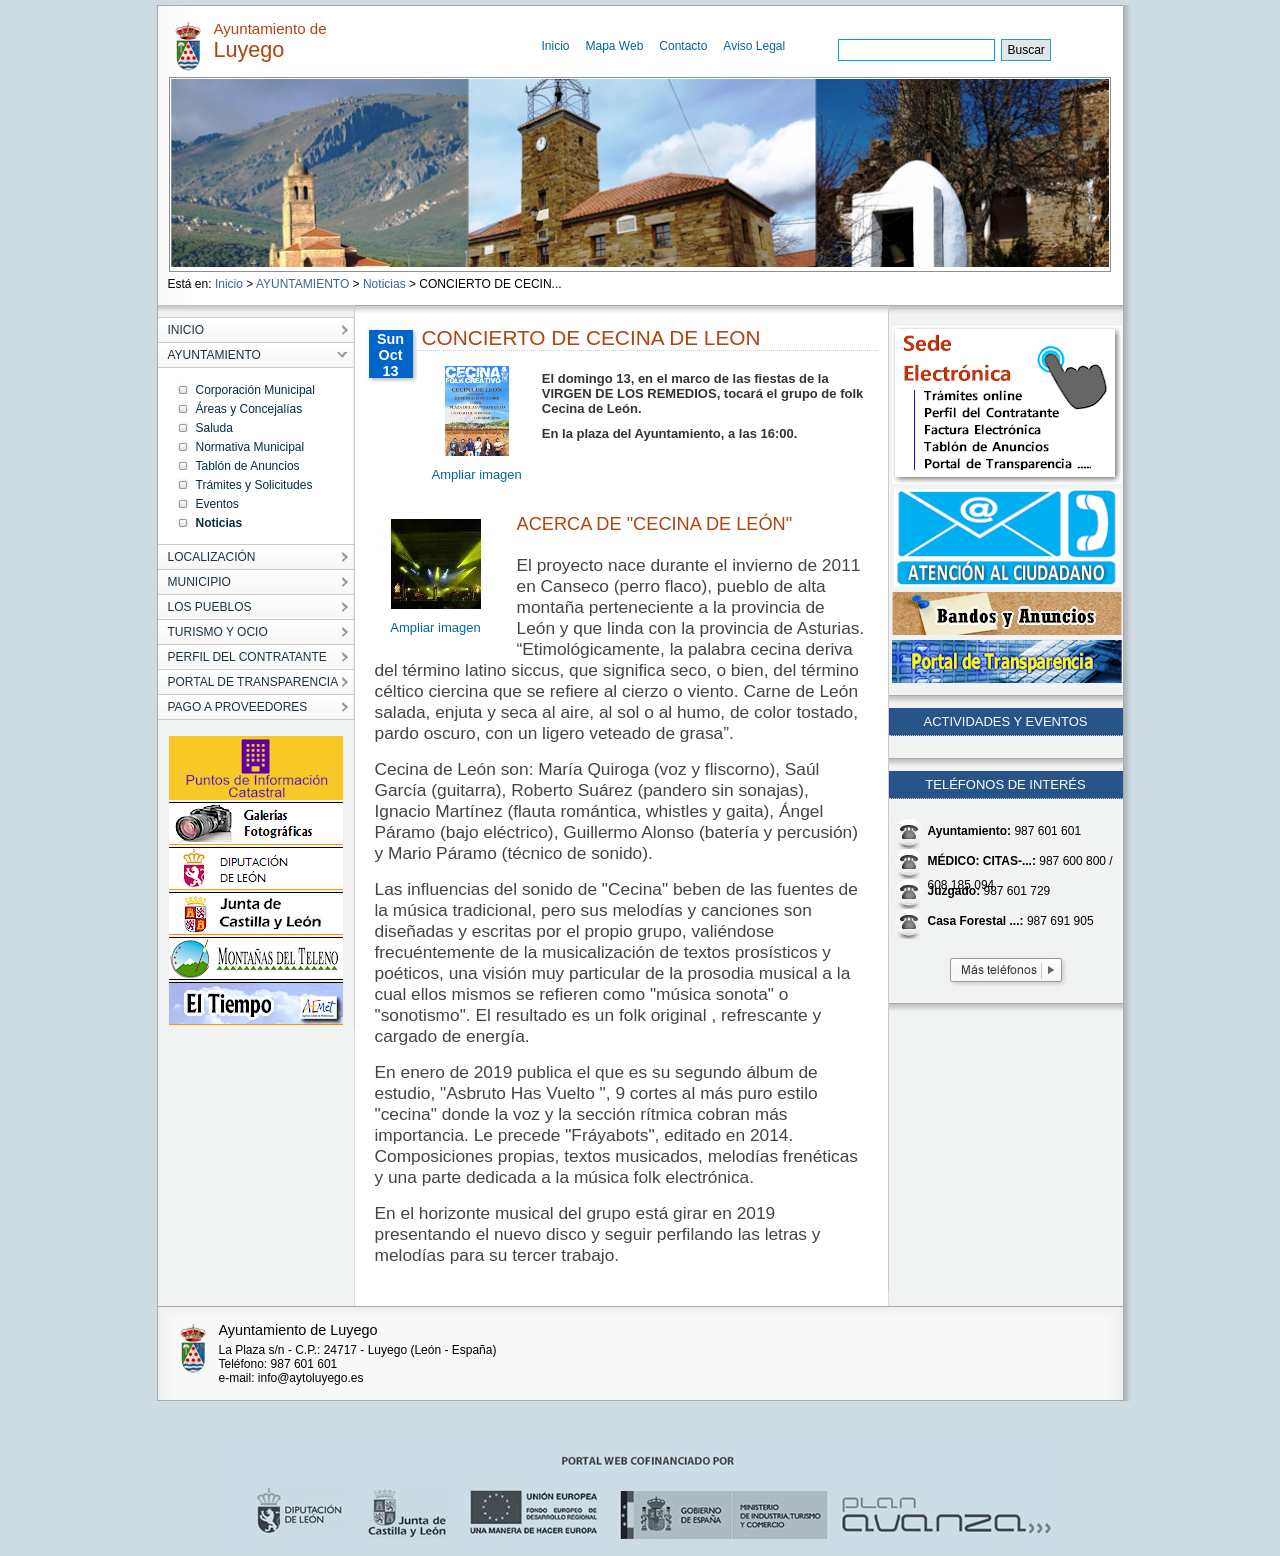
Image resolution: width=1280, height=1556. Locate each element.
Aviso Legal (754, 46)
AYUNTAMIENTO (302, 284)
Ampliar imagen (477, 474)
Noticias (384, 284)
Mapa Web (615, 46)
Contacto (683, 46)
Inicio (556, 46)
